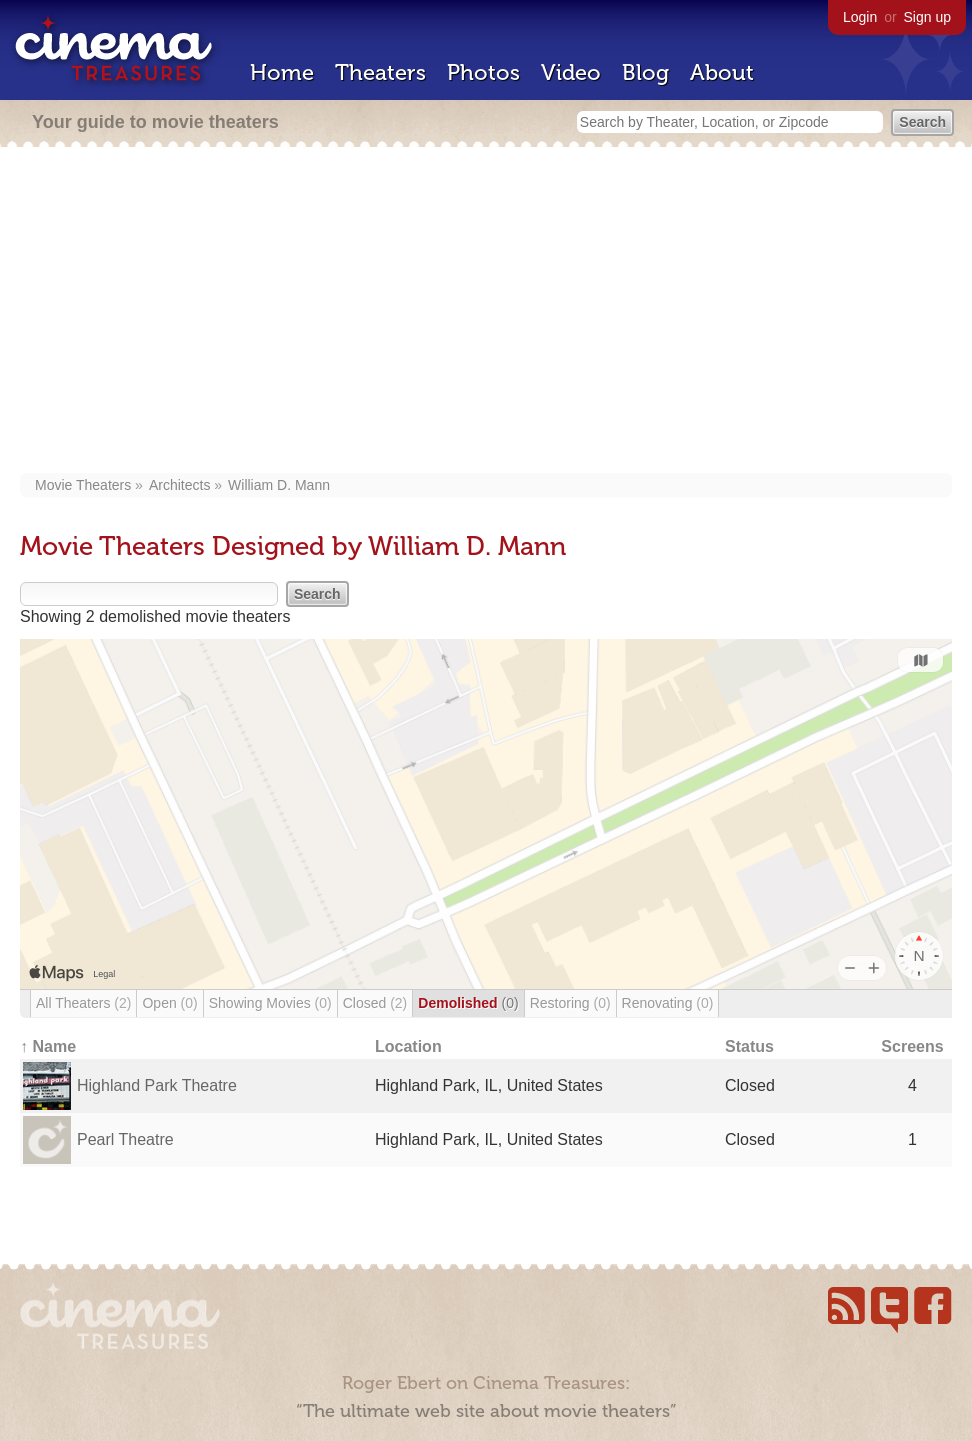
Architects (179, 485)
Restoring (570, 1003)
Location (408, 1046)
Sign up (927, 17)
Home (282, 72)
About (722, 72)
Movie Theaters (83, 485)
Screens (912, 1046)
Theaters (380, 72)
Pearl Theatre (125, 1139)
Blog (645, 72)
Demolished (468, 1003)
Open (169, 1003)
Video (571, 72)
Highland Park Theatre (157, 1085)
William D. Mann (279, 485)
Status (749, 1046)
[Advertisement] (486, 312)
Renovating (668, 1003)
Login (860, 17)
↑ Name (48, 1046)
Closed (375, 1003)
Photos (483, 72)
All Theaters (83, 1003)
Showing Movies (270, 1003)
